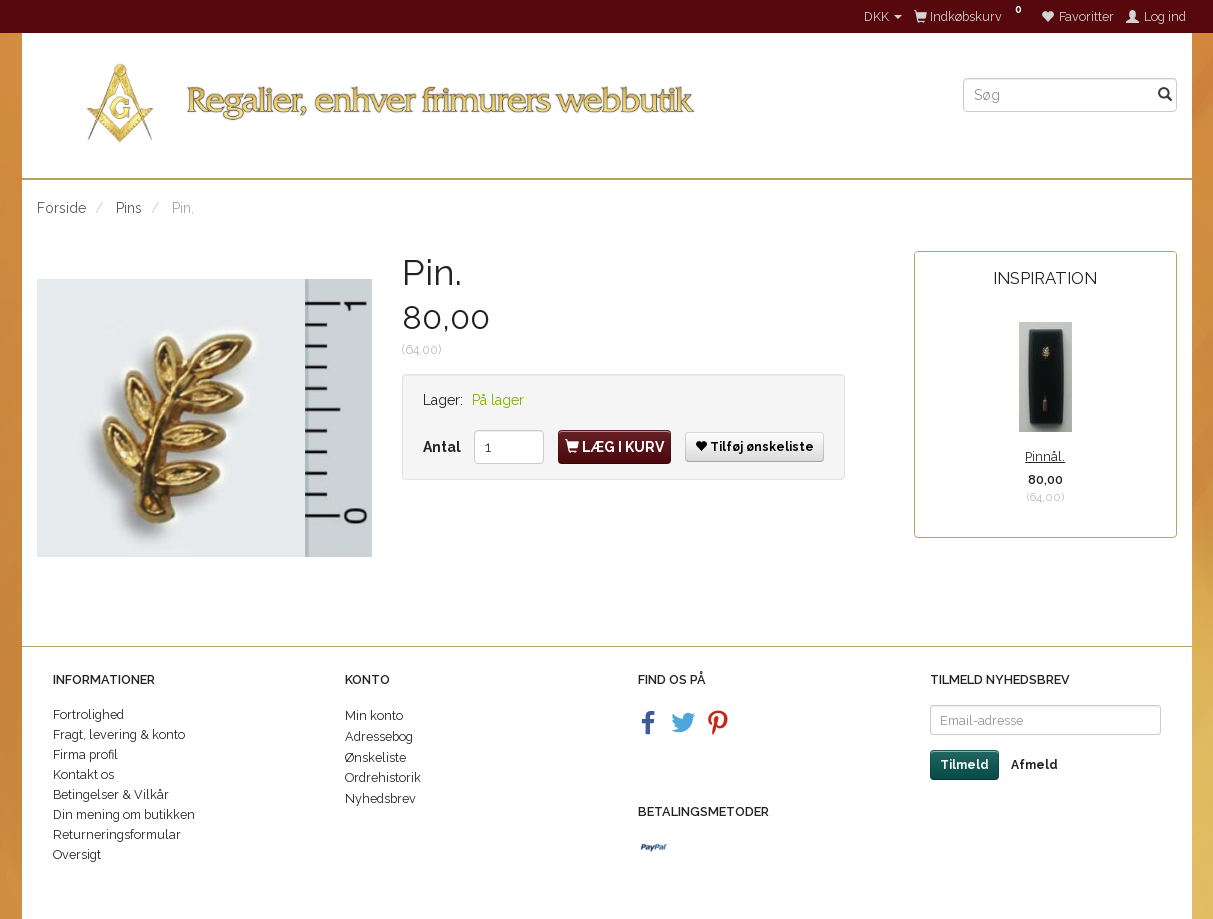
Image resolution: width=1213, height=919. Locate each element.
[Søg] (1165, 95)
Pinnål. (1045, 456)
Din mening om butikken (124, 814)
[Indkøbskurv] (971, 16)
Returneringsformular (117, 834)
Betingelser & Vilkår (111, 794)
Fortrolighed (88, 714)
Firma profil (85, 754)
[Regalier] (485, 98)
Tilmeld (964, 765)
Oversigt (77, 854)
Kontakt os (83, 774)
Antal (443, 447)
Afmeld (1034, 765)
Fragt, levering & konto (119, 734)
